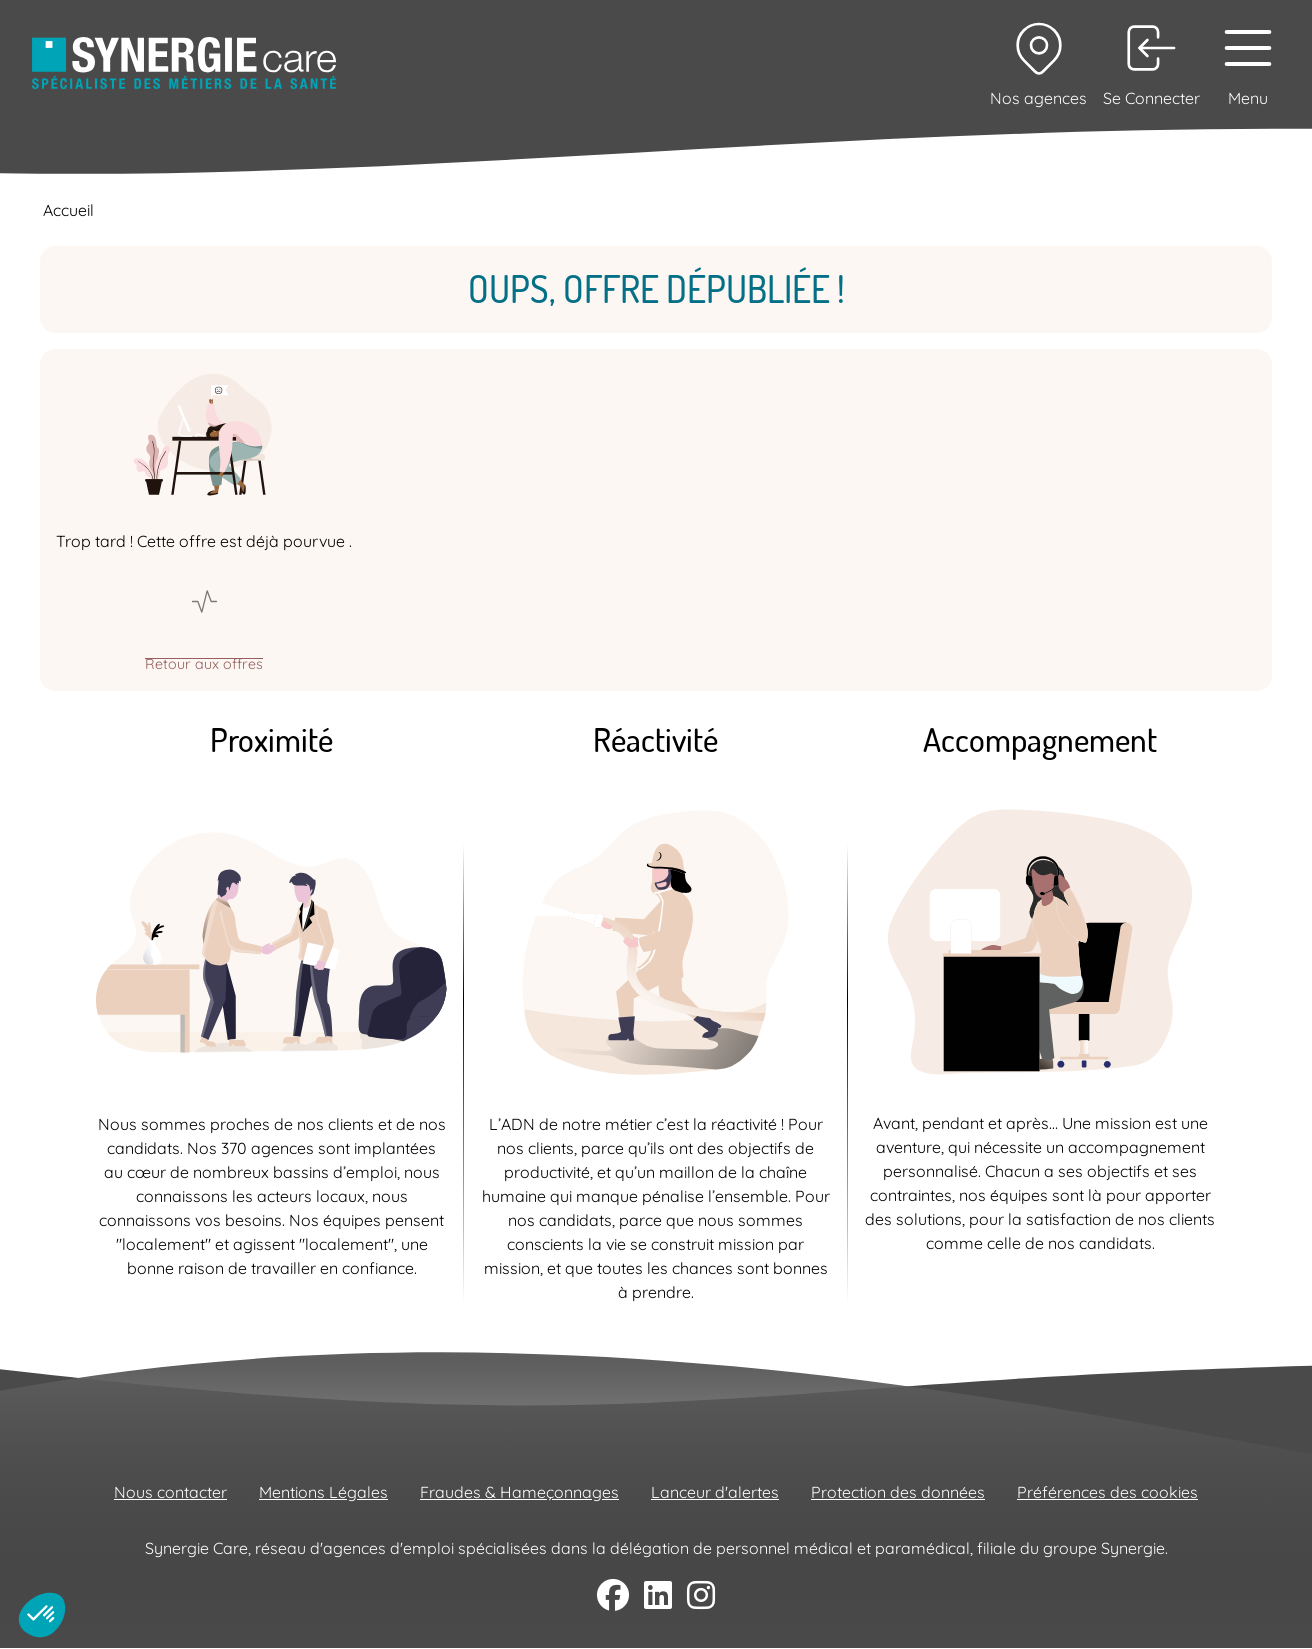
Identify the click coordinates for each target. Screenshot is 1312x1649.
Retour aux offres (204, 663)
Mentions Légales (323, 1492)
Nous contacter (170, 1492)
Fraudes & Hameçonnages (519, 1492)
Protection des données (898, 1492)
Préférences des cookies (1107, 1492)
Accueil (68, 210)
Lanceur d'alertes (715, 1492)
